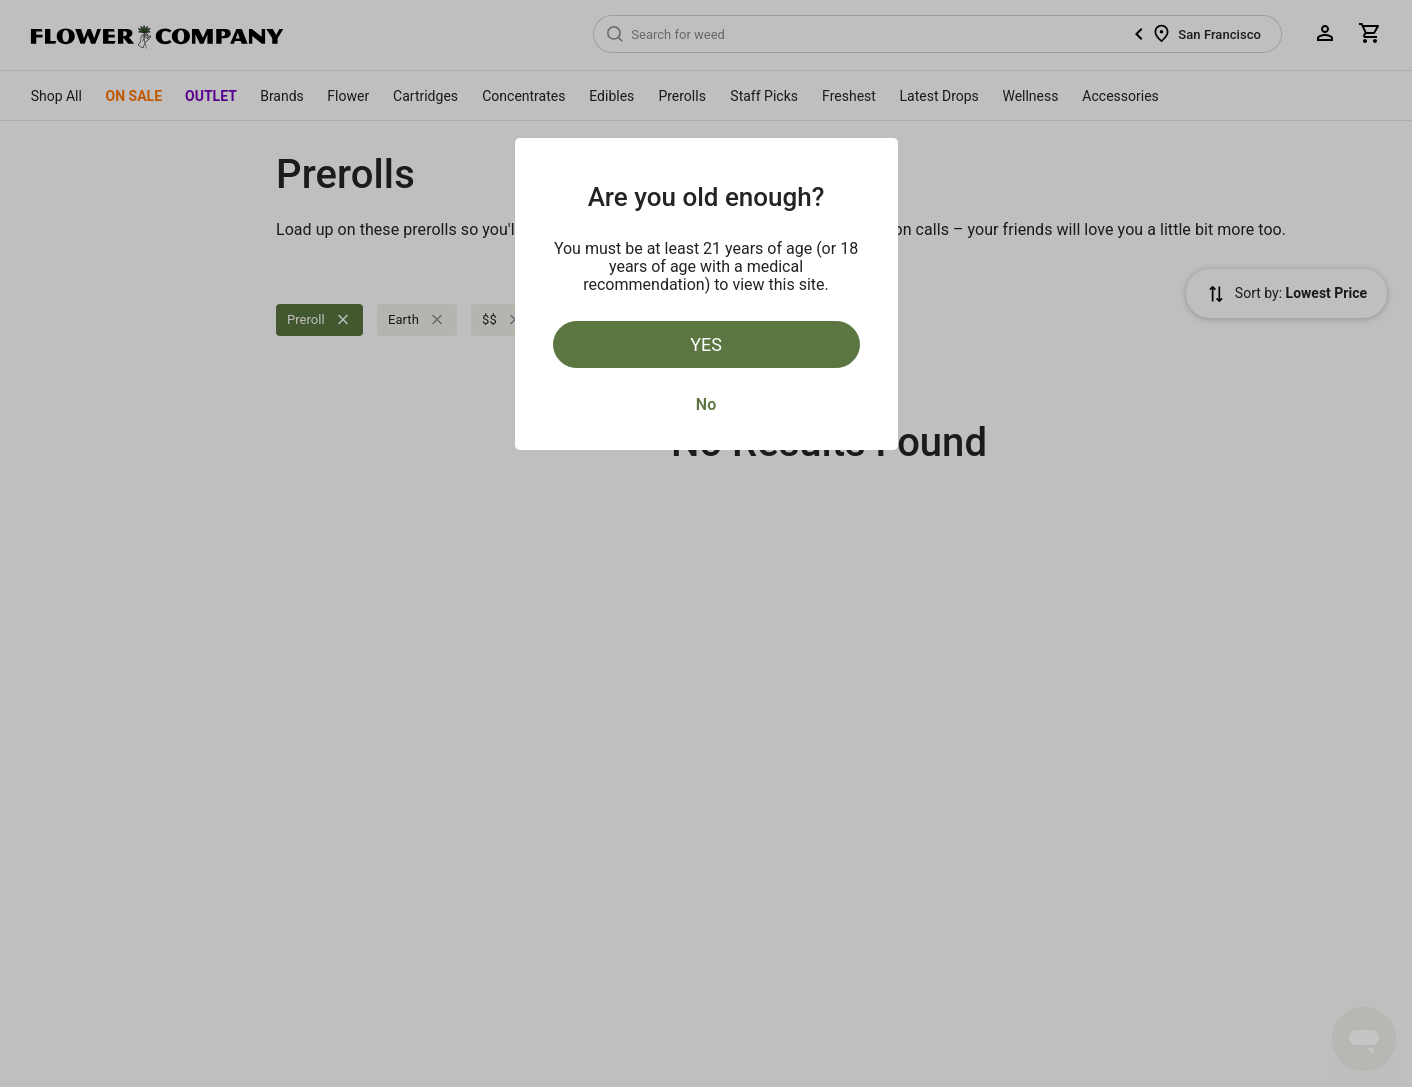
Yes (706, 344)
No (706, 404)
